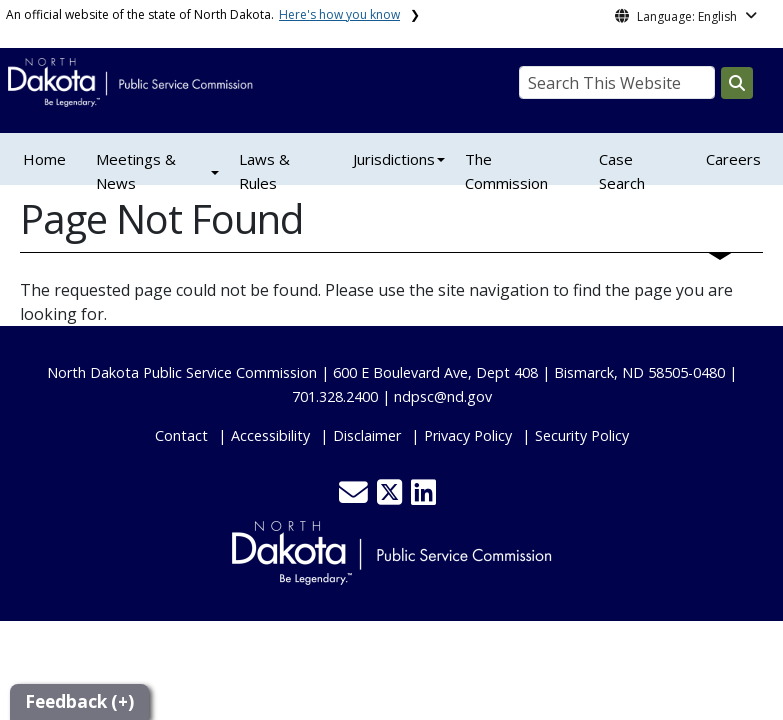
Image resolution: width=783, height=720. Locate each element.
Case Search (622, 171)
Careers (733, 159)
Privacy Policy (468, 435)
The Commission (506, 171)
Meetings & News (136, 171)
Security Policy (582, 435)
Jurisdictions (394, 159)
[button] (355, 497)
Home (44, 159)
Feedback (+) (79, 701)
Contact (181, 435)
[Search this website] (737, 83)
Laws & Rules (264, 171)
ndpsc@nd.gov (443, 396)
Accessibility (270, 435)
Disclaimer (367, 435)
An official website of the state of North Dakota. (203, 14)
